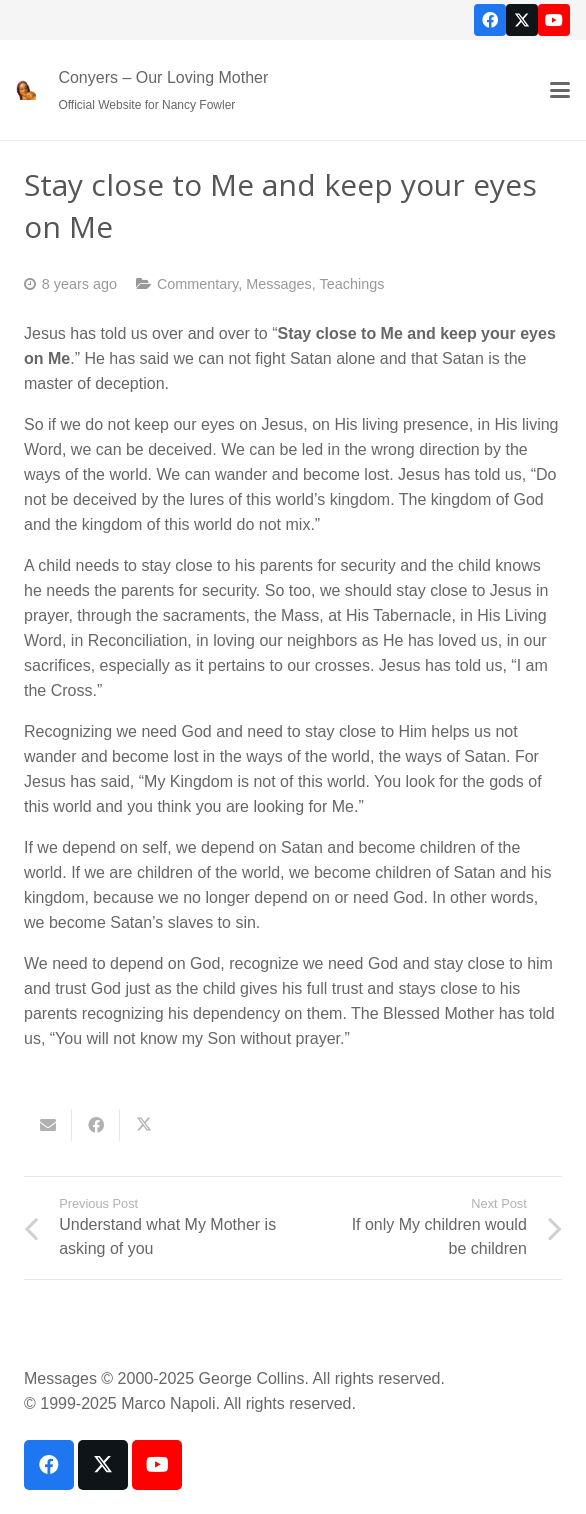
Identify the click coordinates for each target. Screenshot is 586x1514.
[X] (522, 20)
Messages (279, 284)
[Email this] (48, 1125)
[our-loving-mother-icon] (26, 90)
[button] (560, 90)
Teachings (352, 284)
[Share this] (96, 1125)
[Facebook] (490, 20)
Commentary (197, 284)
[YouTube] (554, 20)
